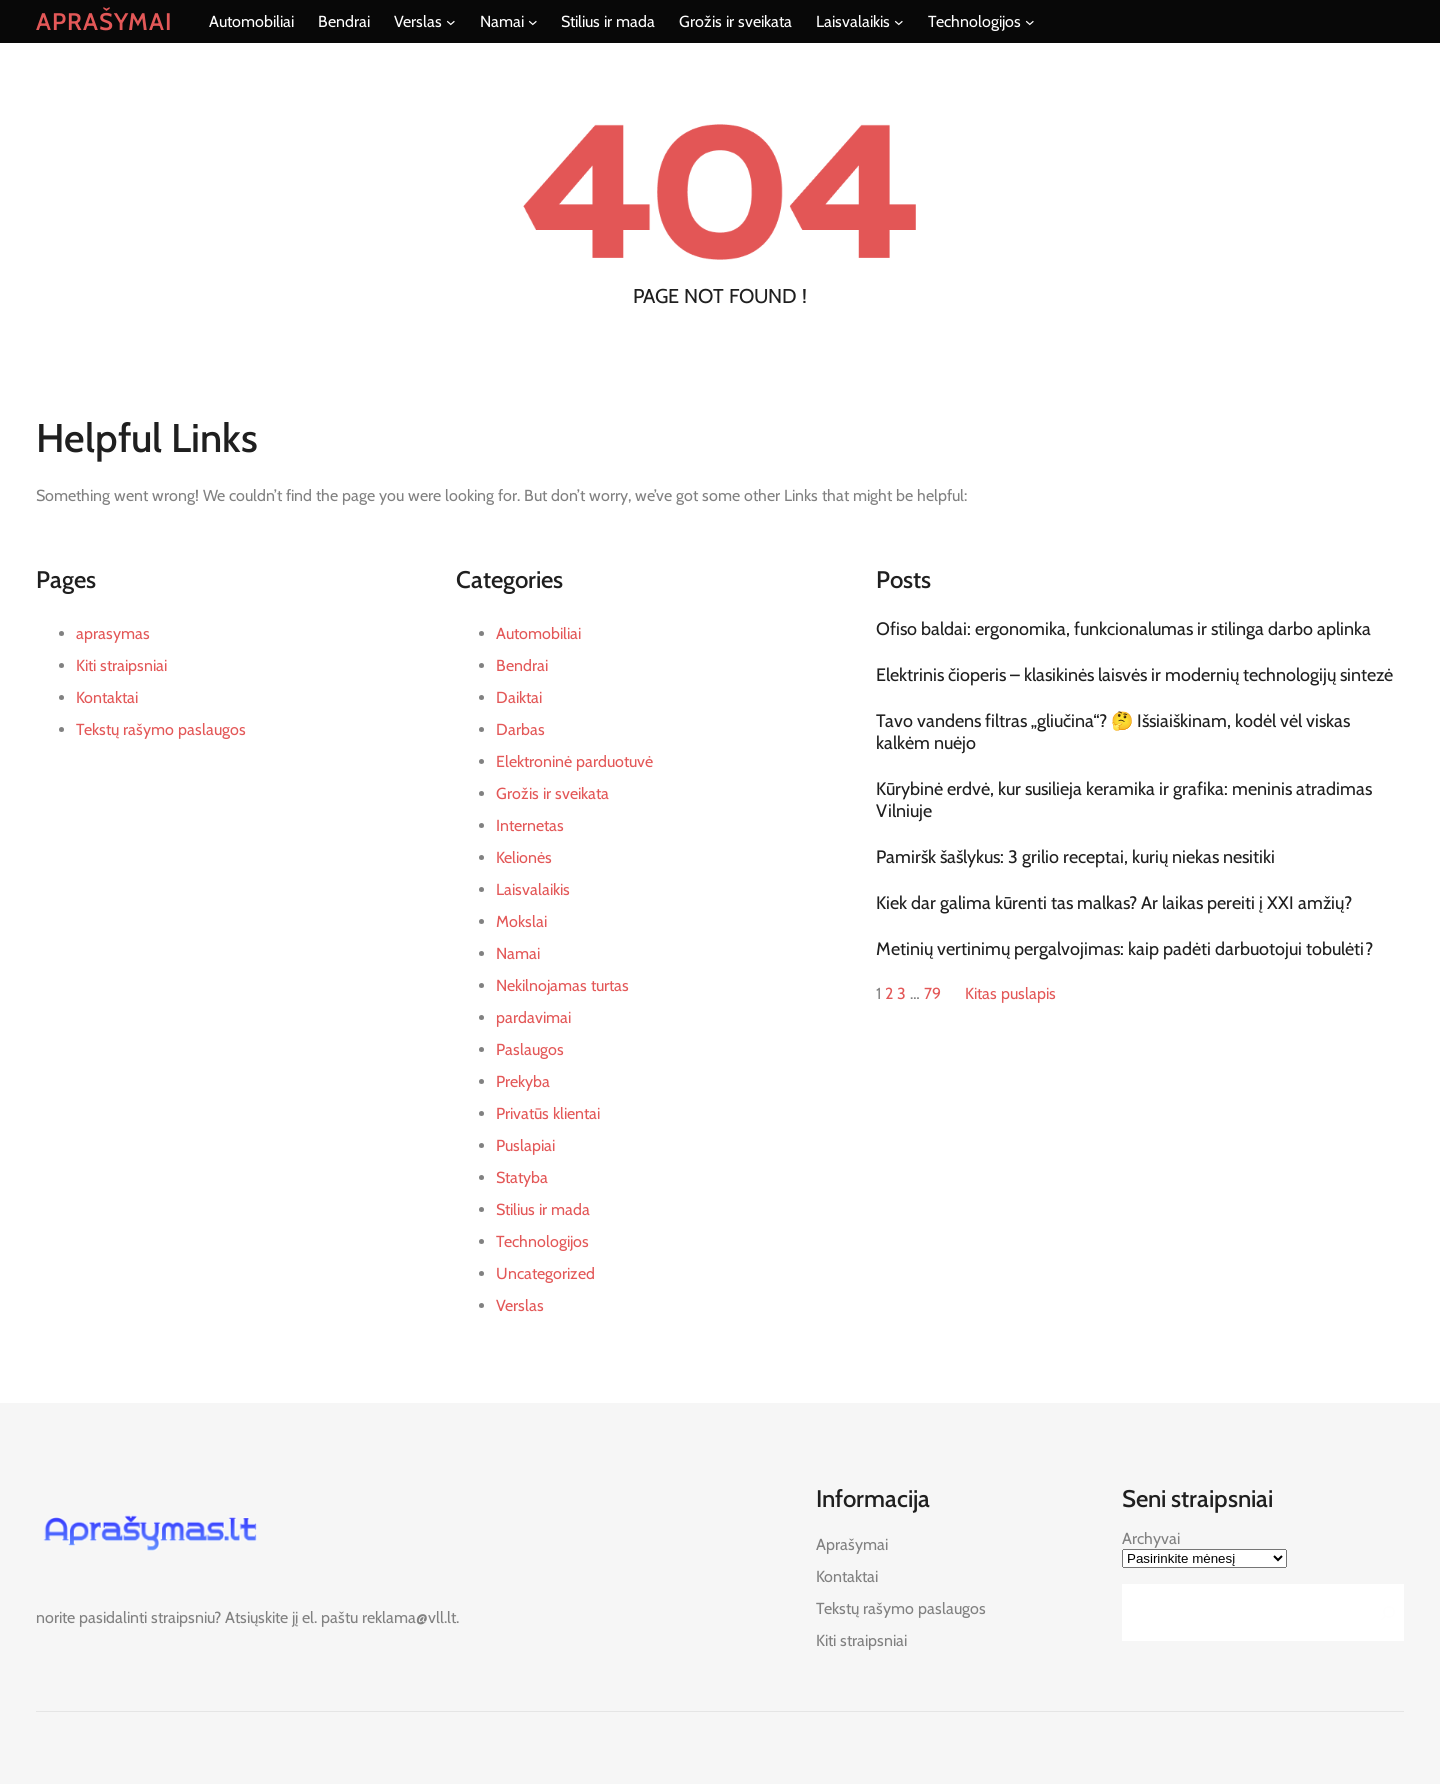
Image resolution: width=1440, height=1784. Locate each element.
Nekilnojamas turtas (562, 985)
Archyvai (1151, 1538)
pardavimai (533, 1017)
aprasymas (113, 633)
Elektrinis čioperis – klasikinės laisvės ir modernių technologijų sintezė (1134, 675)
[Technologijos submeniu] (1030, 22)
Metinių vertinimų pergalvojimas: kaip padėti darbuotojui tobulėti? (1124, 949)
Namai (518, 953)
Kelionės (524, 857)
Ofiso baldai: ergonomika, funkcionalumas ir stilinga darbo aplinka (1123, 629)
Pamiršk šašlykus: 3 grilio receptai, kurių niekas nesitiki (1075, 857)
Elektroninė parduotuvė (574, 761)
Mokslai (521, 921)
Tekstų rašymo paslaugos (161, 729)
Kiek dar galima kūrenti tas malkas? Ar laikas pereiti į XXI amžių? (1114, 903)
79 (932, 993)
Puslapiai (525, 1145)
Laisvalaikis (533, 889)
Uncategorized (545, 1273)
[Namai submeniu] (533, 22)
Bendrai (522, 665)
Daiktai (519, 697)
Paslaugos (530, 1049)
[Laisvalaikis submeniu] (899, 22)
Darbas (520, 729)
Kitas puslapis (1010, 993)
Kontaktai (107, 697)
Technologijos (542, 1241)
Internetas (530, 825)
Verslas (520, 1305)
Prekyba (523, 1081)
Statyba (522, 1177)
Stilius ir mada (543, 1209)
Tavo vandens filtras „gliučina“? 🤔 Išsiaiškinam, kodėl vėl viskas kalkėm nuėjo (1113, 732)
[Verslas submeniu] (451, 22)
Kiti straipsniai (121, 665)
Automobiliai (538, 633)
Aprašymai (104, 21)
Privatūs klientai (548, 1113)
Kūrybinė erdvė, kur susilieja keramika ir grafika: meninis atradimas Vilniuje (1124, 800)
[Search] (1383, 1612)
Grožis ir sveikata (552, 793)
